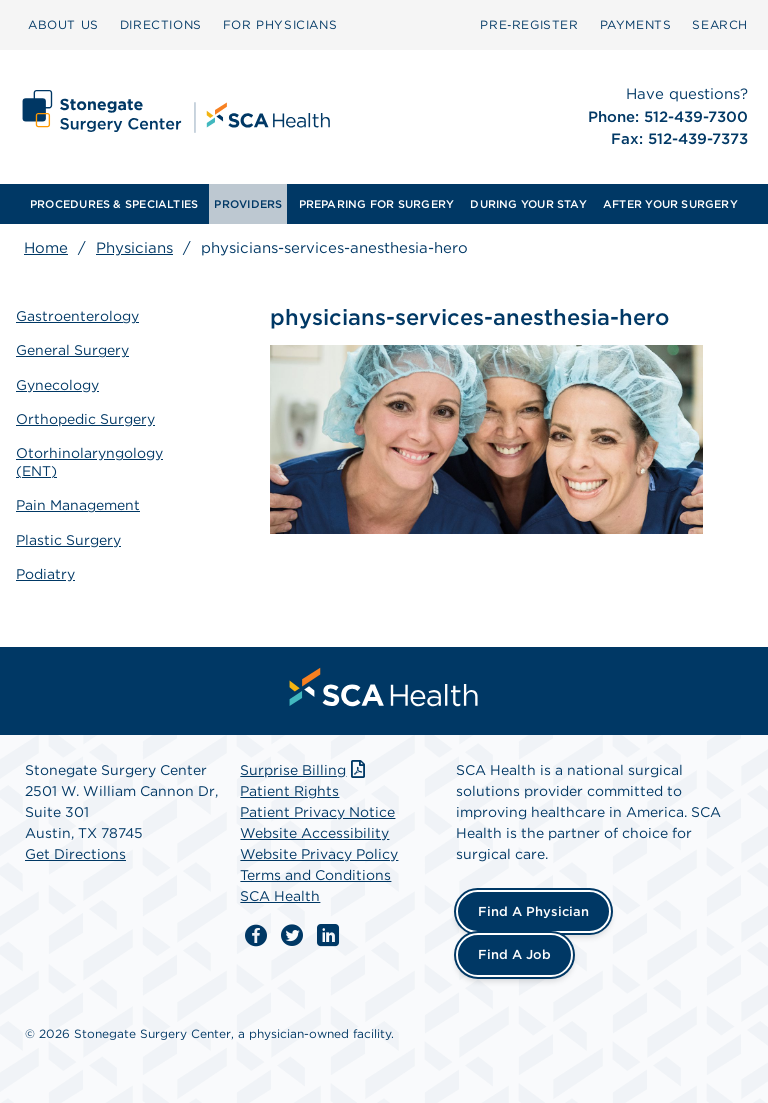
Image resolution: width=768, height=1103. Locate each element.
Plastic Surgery (68, 540)
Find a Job (514, 954)
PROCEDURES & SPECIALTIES (114, 204)
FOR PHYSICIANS (280, 24)
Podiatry (45, 574)
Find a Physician (533, 911)
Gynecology (57, 385)
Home (46, 248)
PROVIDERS (248, 204)
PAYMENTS (636, 24)
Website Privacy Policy (319, 854)
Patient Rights (289, 791)
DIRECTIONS (161, 24)
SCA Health (280, 896)
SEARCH (720, 24)
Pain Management (78, 505)
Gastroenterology (77, 316)
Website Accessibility (314, 833)
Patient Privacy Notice (317, 812)
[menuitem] (63, 25)
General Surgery (72, 350)
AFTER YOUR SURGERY (670, 204)
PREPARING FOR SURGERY (377, 204)
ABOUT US (63, 24)
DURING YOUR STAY (528, 204)
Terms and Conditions (315, 875)
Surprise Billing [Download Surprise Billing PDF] (304, 770)
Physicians (134, 248)
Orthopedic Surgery (85, 419)
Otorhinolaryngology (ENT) (89, 462)
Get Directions (75, 854)
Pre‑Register (529, 24)
